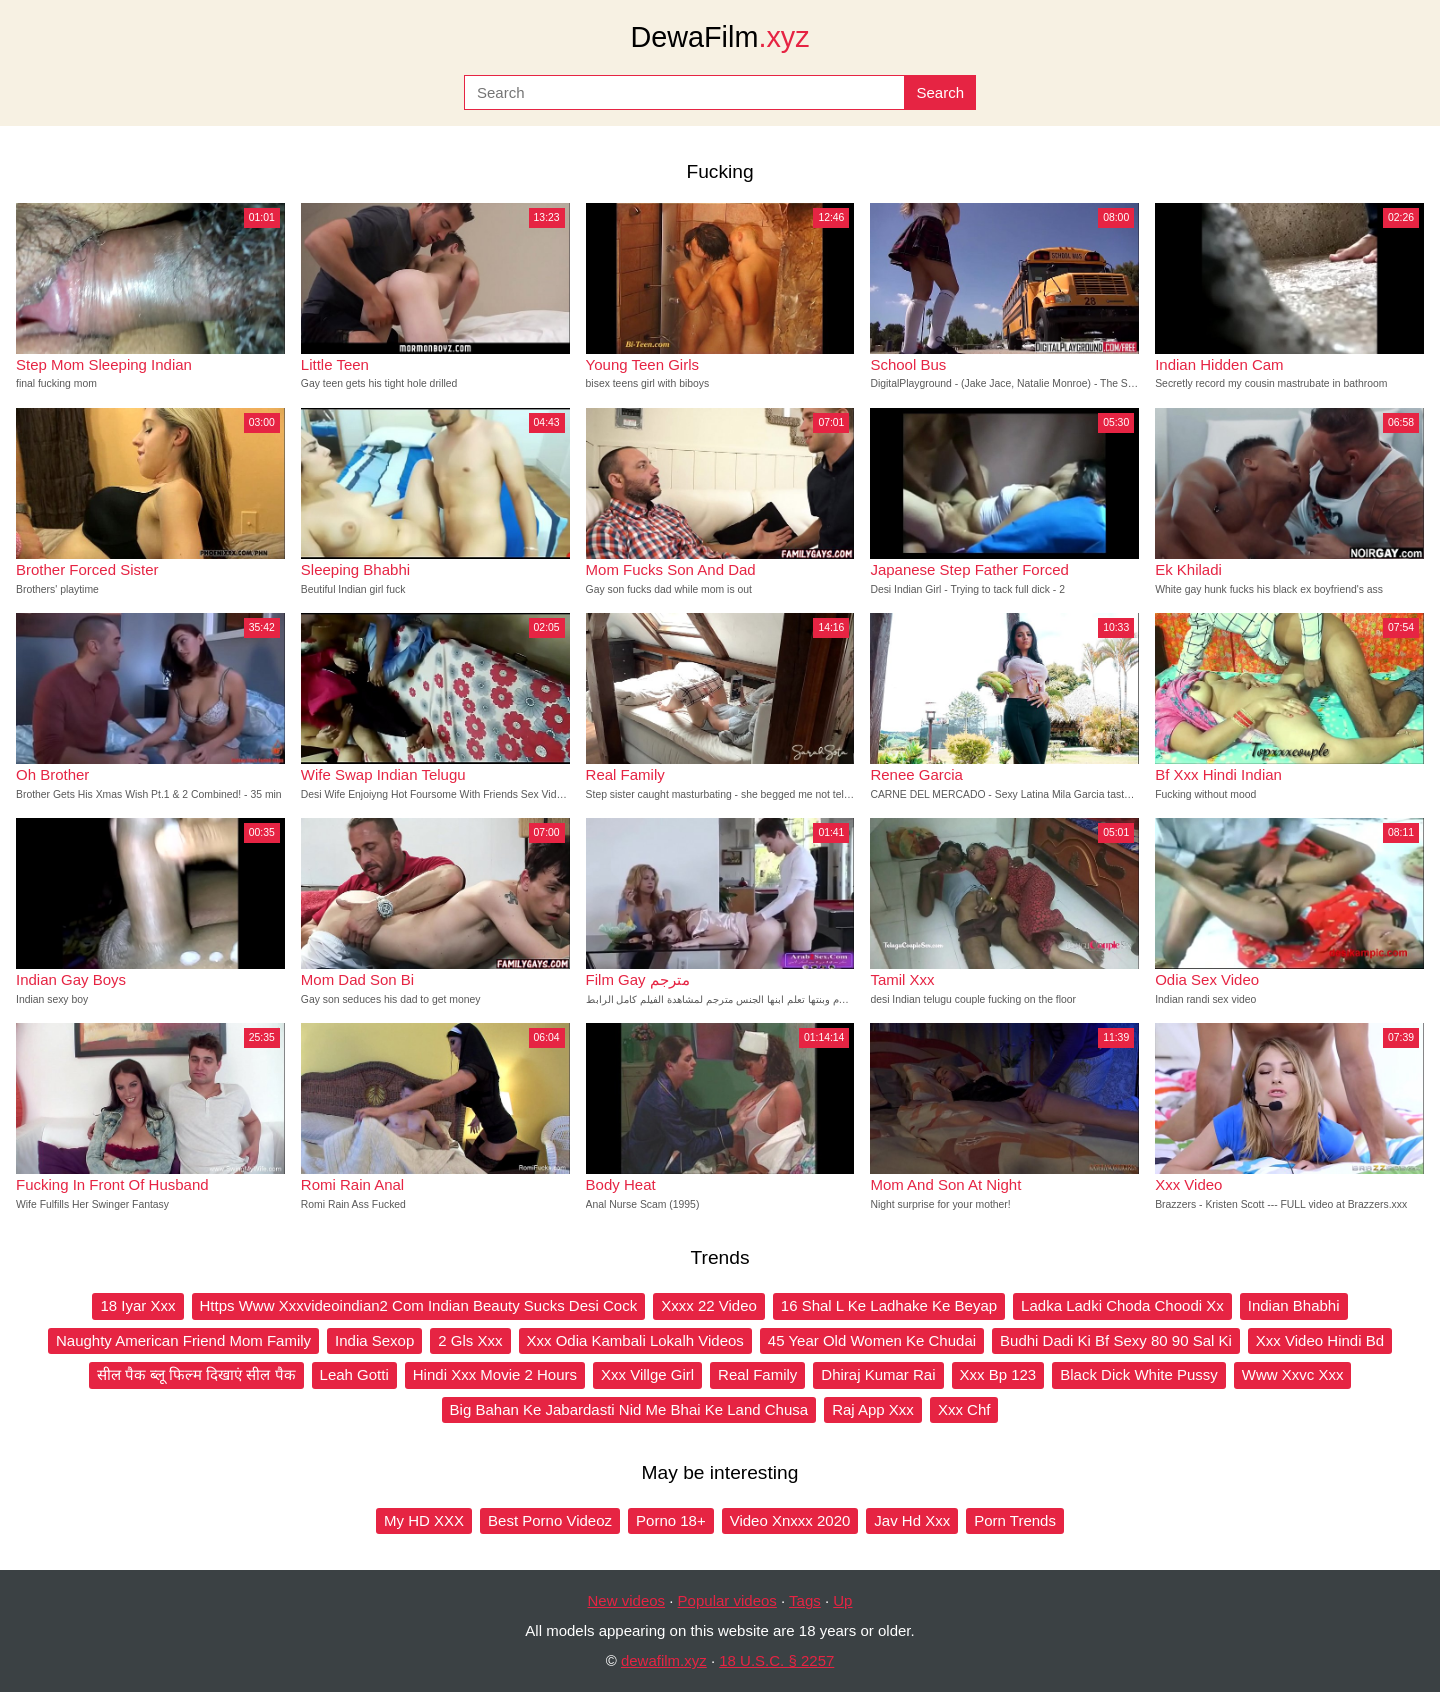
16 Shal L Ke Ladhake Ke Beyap (889, 1305)
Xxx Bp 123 (998, 1374)
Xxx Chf (964, 1409)
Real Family (757, 1374)
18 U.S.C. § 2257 (776, 1660)
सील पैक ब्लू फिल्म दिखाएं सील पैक (196, 1374)
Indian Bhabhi (1294, 1305)
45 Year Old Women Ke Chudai (872, 1340)
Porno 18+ (671, 1520)
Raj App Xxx (873, 1409)
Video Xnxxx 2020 (790, 1520)
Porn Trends (1015, 1520)
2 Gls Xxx (470, 1340)
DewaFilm (719, 37)
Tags (805, 1600)
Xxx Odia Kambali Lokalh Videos (635, 1340)
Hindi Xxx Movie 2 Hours (495, 1374)
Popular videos (727, 1600)
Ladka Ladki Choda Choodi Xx (1122, 1305)
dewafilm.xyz (664, 1660)
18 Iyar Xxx (137, 1305)
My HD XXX (424, 1520)
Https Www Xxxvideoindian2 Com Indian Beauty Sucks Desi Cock (419, 1305)
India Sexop (374, 1340)
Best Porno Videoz (550, 1520)
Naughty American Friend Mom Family (183, 1340)
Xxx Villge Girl (647, 1374)
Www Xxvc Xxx (1293, 1374)
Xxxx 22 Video (709, 1305)
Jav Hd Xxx (912, 1520)
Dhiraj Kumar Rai (878, 1374)
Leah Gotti (354, 1374)
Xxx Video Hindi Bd (1320, 1340)
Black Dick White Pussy (1139, 1374)
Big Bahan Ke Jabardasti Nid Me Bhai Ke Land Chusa (629, 1409)
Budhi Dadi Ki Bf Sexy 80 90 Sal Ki (1116, 1340)
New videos (627, 1600)
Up (842, 1600)
